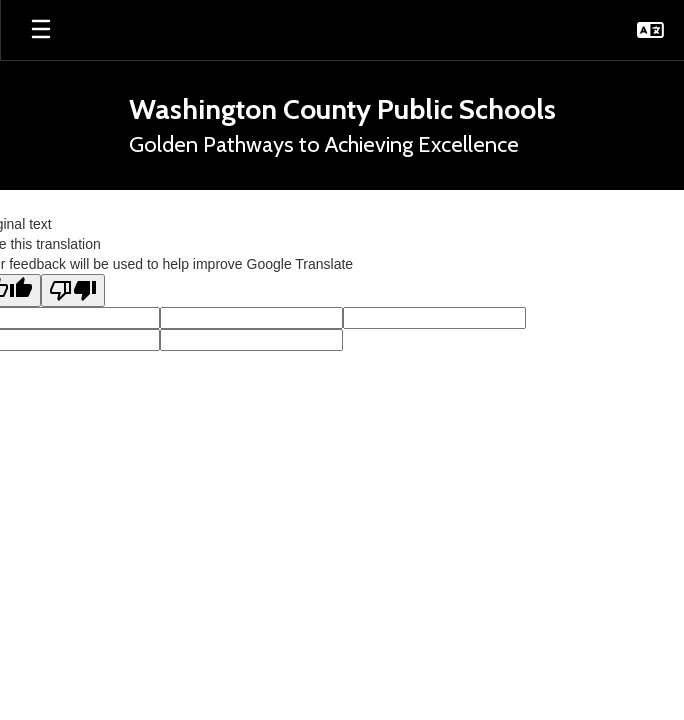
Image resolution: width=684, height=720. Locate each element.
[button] (650, 30)
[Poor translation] (73, 290)
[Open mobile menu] (41, 30)
